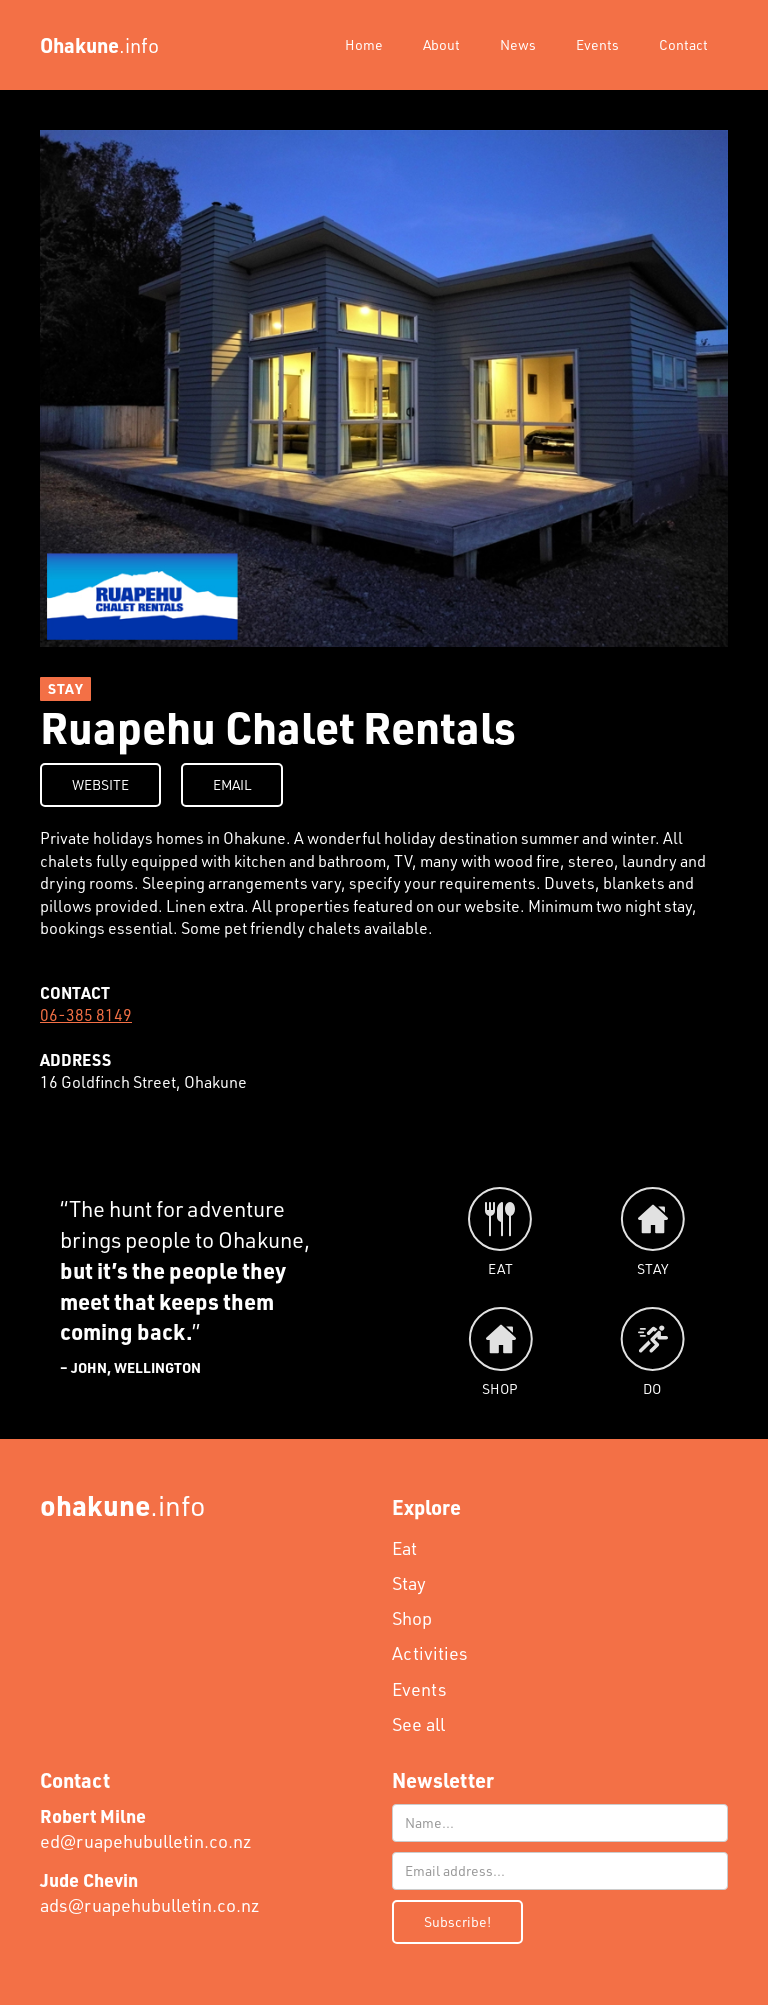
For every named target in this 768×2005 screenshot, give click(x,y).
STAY (65, 688)
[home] (99, 45)
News (518, 44)
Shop (412, 1618)
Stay (409, 1583)
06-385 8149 (86, 1014)
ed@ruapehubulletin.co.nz (146, 1828)
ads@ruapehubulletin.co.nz (150, 1892)
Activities (430, 1653)
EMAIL (232, 784)
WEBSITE (100, 784)
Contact (683, 44)
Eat (404, 1548)
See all (418, 1724)
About (441, 44)
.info (123, 1504)
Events (597, 44)
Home (364, 44)
